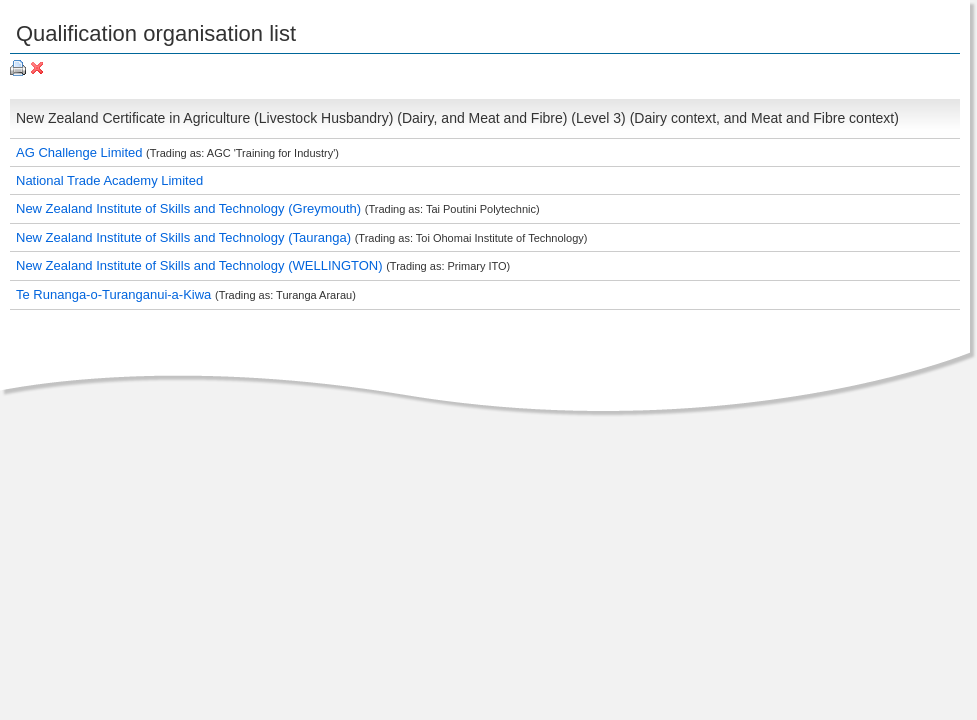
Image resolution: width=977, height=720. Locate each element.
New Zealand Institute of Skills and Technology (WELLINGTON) (201, 265)
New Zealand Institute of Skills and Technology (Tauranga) (185, 237)
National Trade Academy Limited (109, 180)
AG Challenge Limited (81, 152)
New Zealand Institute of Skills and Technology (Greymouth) (190, 208)
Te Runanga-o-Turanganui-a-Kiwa (115, 294)
